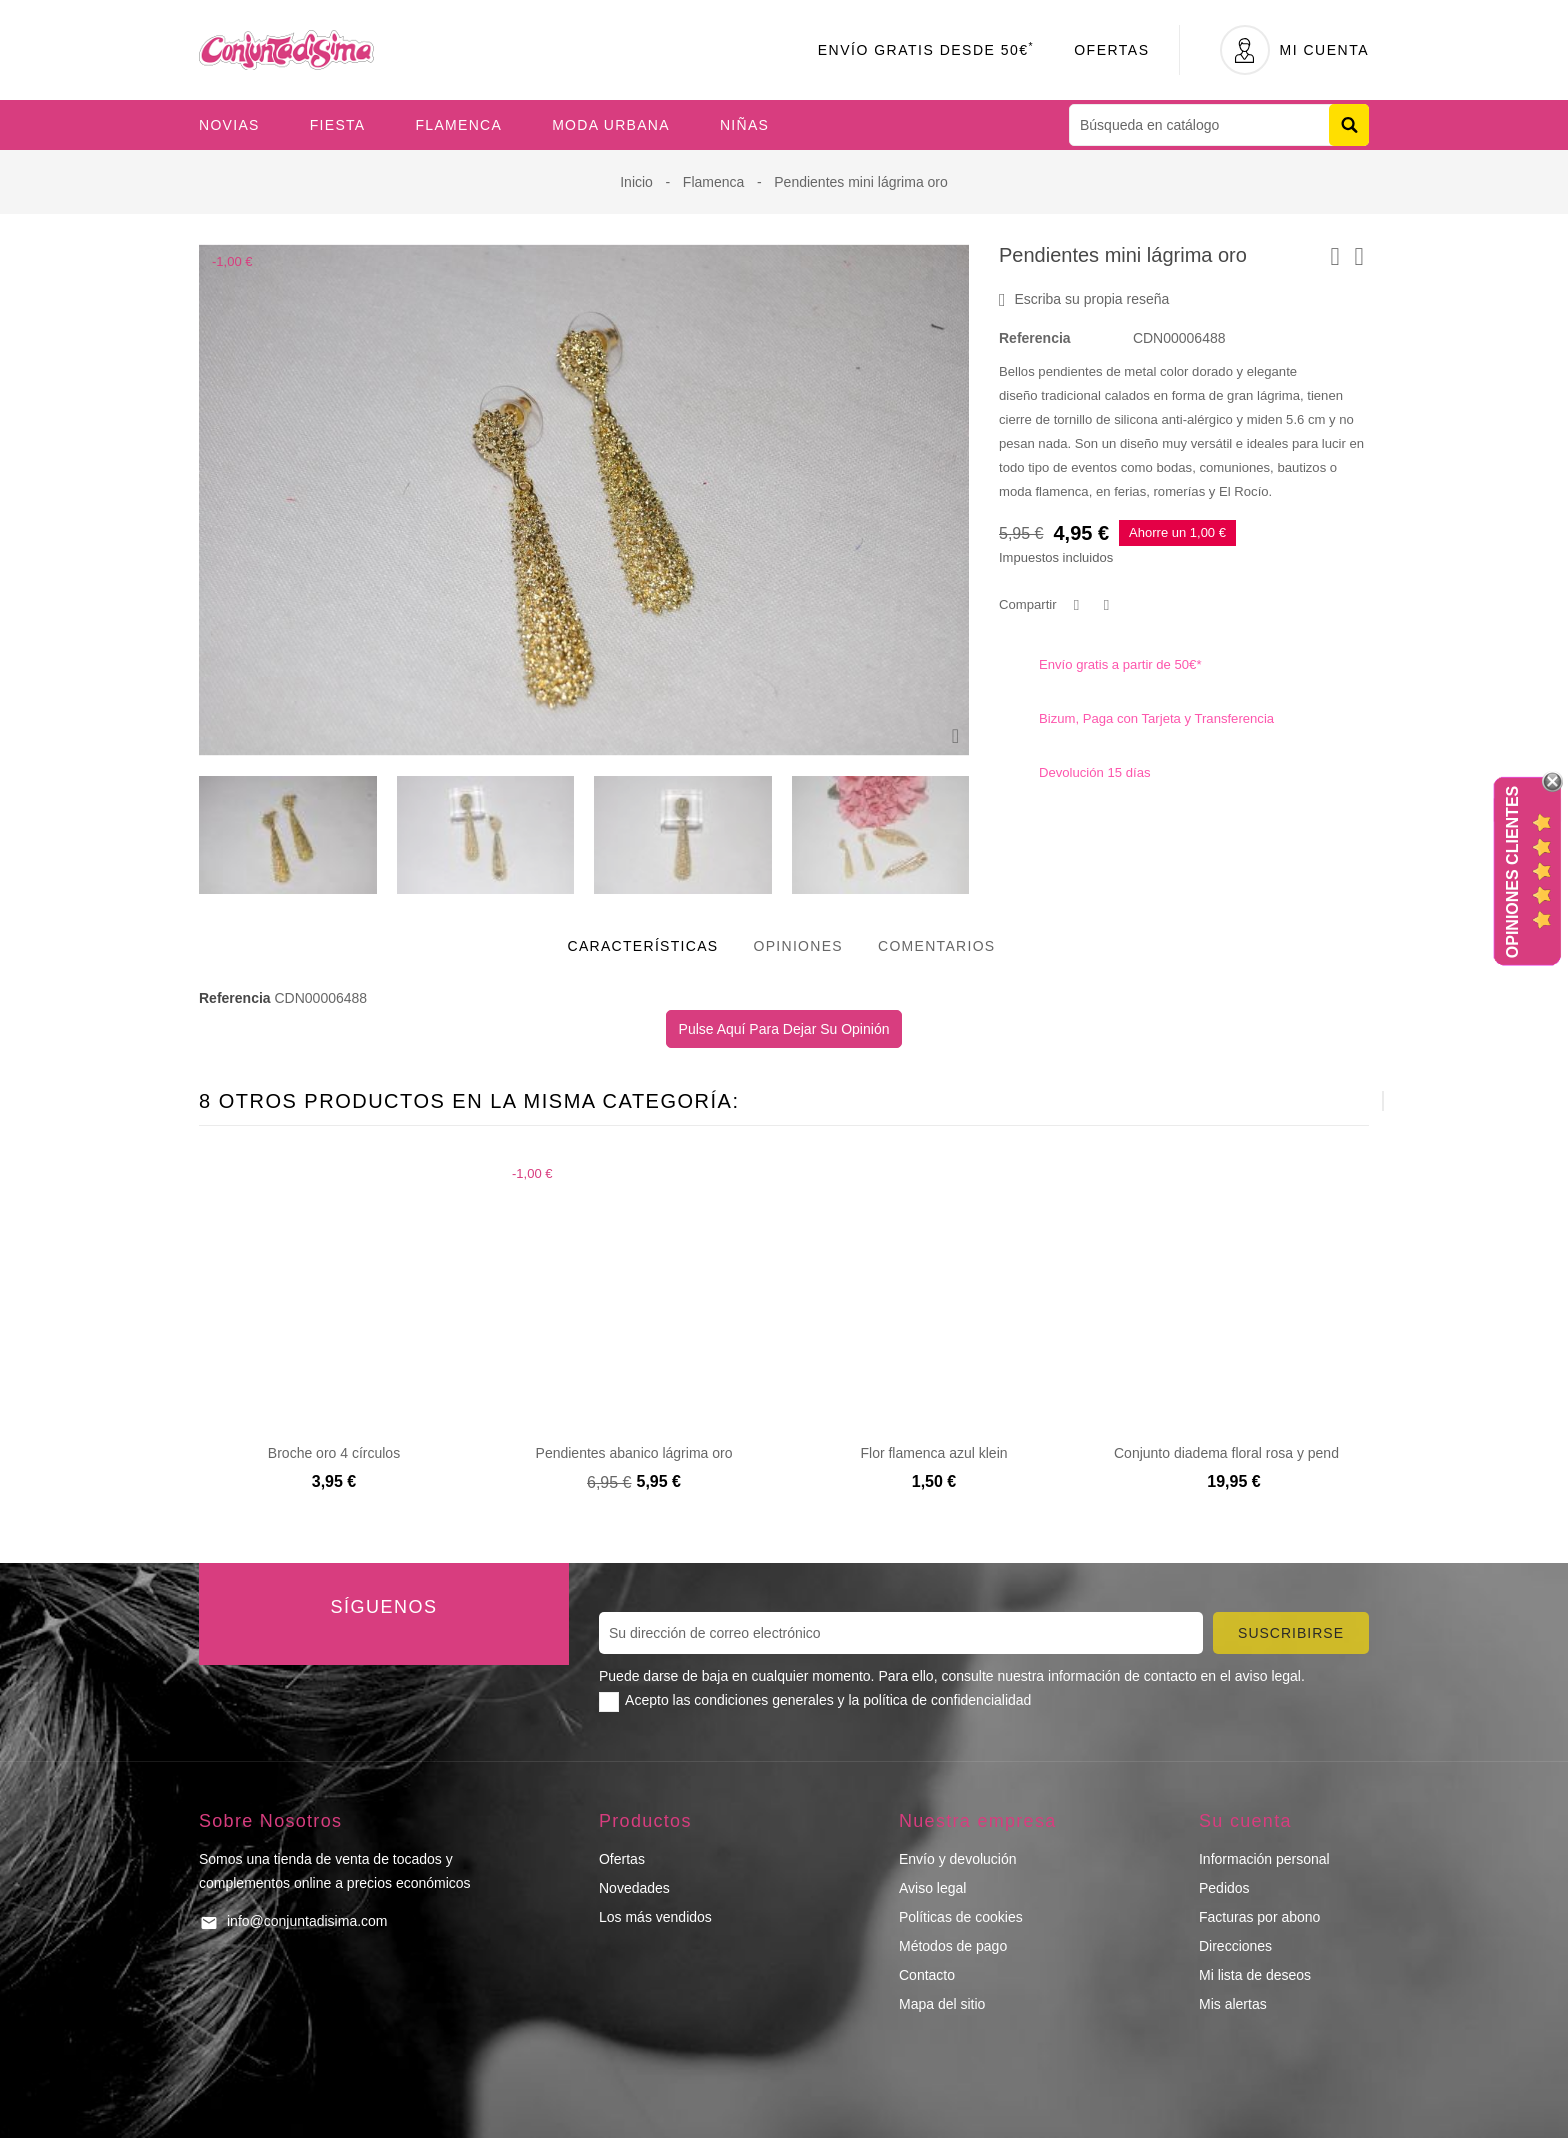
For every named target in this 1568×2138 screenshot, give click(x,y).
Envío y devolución (958, 1859)
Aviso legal (932, 1888)
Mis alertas (1233, 2004)
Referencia (1035, 338)
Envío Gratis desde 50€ (926, 50)
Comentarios (937, 946)
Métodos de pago (953, 1946)
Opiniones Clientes (1512, 872)
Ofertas (1111, 50)
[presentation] (1333, 1101)
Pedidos (1224, 1888)
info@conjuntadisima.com (307, 1921)
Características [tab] (643, 946)
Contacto (927, 1975)
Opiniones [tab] (798, 946)
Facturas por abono (1259, 1917)
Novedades (634, 1888)
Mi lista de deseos (1255, 1975)
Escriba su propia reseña (1084, 300)
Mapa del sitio (942, 2004)
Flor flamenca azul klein (933, 1453)
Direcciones (1235, 1946)
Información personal (1264, 1859)
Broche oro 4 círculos (334, 1453)
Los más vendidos (655, 1917)
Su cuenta (1245, 1821)
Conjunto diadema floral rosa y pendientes (1245, 1453)
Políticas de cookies (961, 1917)
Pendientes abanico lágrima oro (634, 1453)
